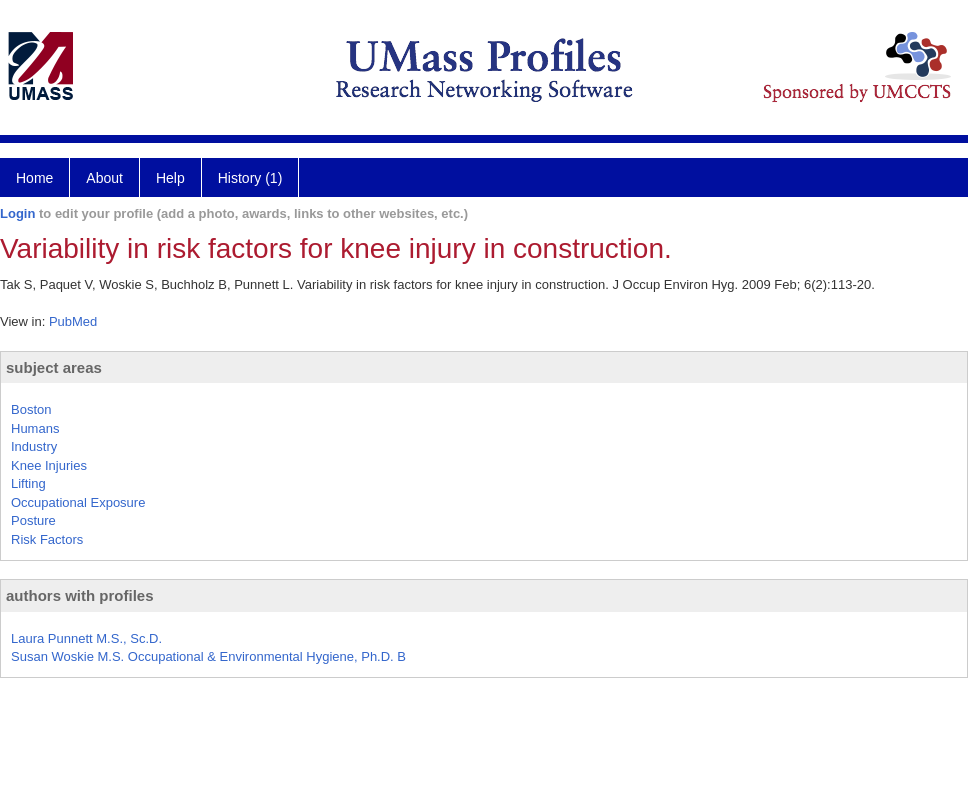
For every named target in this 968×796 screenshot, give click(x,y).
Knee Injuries (49, 465)
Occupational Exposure (78, 502)
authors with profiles (80, 595)
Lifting (28, 483)
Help (170, 178)
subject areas (54, 367)
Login (17, 213)
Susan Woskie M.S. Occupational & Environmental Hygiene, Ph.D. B (208, 656)
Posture (33, 520)
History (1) (250, 178)
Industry (34, 446)
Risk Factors (47, 539)
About (104, 178)
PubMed (73, 321)
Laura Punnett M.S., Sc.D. (86, 638)
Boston (31, 409)
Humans (35, 428)
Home (34, 178)
